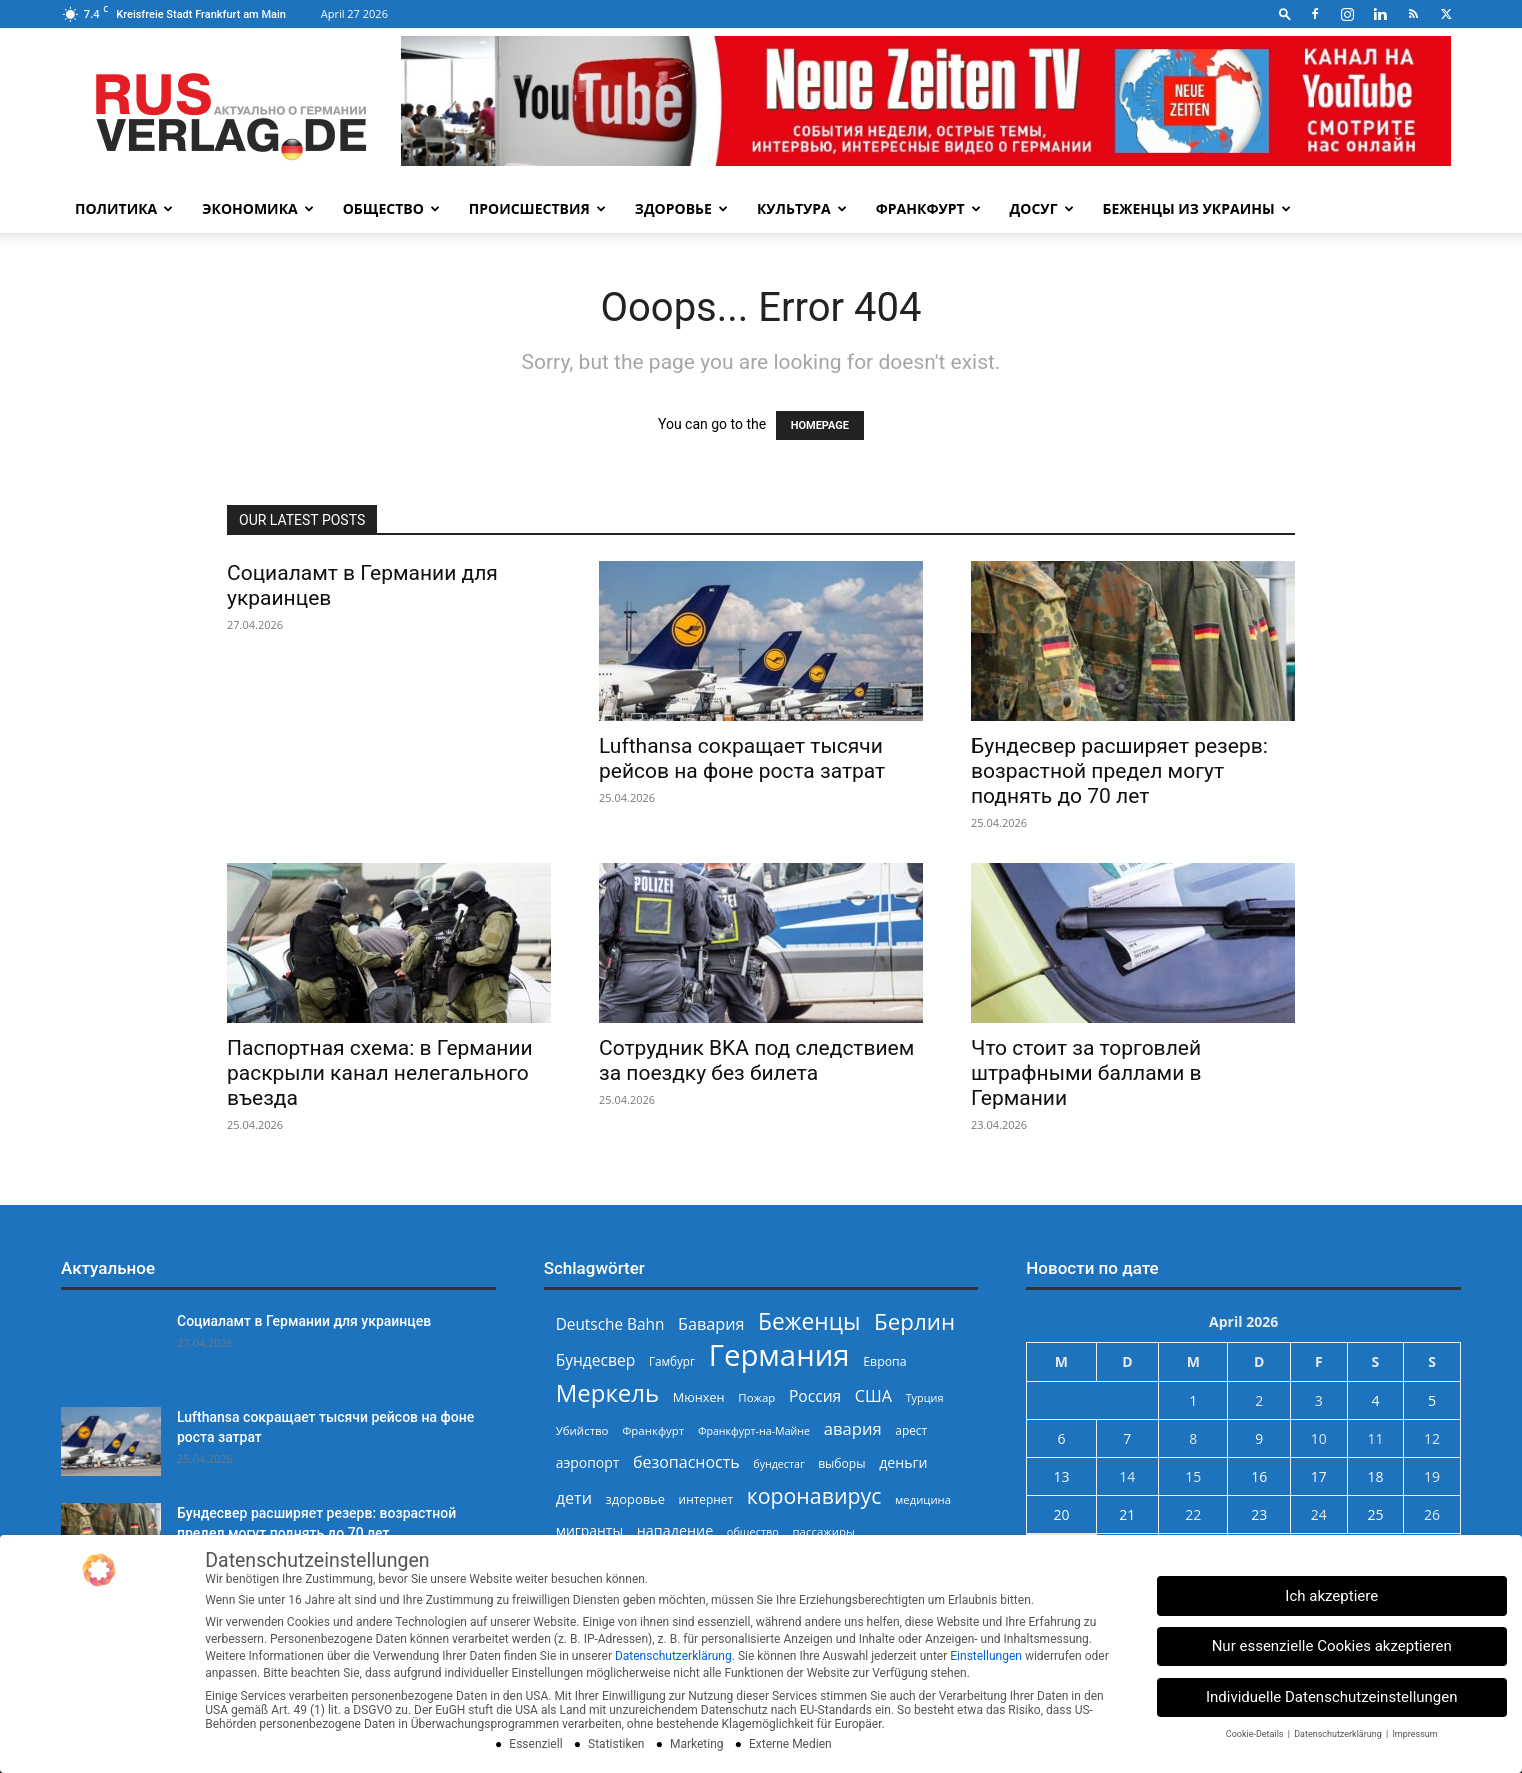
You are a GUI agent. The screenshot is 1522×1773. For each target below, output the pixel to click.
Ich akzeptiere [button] (1331, 1596)
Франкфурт (928, 208)
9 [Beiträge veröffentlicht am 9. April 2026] (1259, 1438)
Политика (124, 208)
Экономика (257, 208)
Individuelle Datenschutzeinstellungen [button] (1332, 1697)
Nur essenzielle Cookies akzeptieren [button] (1332, 1646)
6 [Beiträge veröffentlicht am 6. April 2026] (1061, 1438)
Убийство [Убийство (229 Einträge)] (582, 1430)
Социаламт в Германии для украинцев (304, 1321)
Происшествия (537, 208)
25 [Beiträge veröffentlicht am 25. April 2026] (1375, 1514)
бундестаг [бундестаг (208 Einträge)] (778, 1464)
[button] (1285, 13)
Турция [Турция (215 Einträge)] (925, 1397)
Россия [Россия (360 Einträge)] (815, 1396)
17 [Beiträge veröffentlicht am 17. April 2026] (1319, 1476)
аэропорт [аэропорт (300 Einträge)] (588, 1462)
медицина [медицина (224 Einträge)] (923, 1499)
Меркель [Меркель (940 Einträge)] (608, 1392)
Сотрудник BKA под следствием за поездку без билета (756, 1060)
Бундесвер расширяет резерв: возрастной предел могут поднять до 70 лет (1119, 771)
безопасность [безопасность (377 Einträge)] (686, 1462)
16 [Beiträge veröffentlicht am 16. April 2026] (1259, 1476)
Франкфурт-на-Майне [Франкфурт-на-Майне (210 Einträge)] (754, 1431)
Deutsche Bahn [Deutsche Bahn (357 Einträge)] (610, 1324)
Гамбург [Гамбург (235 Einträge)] (672, 1361)
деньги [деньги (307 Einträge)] (903, 1462)
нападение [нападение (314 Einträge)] (675, 1530)
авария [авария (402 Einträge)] (853, 1428)
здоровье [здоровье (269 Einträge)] (635, 1499)
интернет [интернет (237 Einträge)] (706, 1499)
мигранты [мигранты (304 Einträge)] (589, 1530)
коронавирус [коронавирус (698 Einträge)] (814, 1495)
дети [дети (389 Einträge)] (574, 1498)
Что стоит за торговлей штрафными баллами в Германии (1086, 1073)
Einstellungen (986, 1656)
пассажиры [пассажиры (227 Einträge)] (823, 1531)
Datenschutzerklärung (673, 1656)
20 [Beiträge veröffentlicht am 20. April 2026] (1061, 1514)
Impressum (1414, 1734)
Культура (802, 208)
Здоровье (681, 208)
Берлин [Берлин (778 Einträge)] (914, 1321)
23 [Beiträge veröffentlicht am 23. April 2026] (1259, 1514)
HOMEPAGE (820, 425)
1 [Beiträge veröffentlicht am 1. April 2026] (1193, 1400)
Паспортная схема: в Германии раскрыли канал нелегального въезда (380, 1073)
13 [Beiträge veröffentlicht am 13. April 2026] (1061, 1476)
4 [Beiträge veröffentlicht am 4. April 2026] (1375, 1400)
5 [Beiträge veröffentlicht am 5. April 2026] (1432, 1400)
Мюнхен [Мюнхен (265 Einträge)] (699, 1397)
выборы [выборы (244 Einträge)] (841, 1463)
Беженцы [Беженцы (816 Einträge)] (809, 1321)
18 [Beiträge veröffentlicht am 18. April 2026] (1375, 1476)
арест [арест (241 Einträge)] (911, 1430)
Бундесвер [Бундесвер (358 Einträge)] (596, 1360)
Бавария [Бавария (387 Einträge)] (711, 1324)
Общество (391, 208)
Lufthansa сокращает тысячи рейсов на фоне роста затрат (742, 758)
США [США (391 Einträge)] (873, 1396)
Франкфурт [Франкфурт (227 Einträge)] (653, 1430)
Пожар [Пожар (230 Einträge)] (756, 1397)
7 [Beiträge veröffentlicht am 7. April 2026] (1127, 1438)
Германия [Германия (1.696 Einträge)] (779, 1355)
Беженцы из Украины (1197, 208)
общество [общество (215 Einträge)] (753, 1531)
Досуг (1042, 208)
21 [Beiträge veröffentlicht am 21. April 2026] (1127, 1514)
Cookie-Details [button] (1256, 1734)
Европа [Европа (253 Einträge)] (884, 1361)
